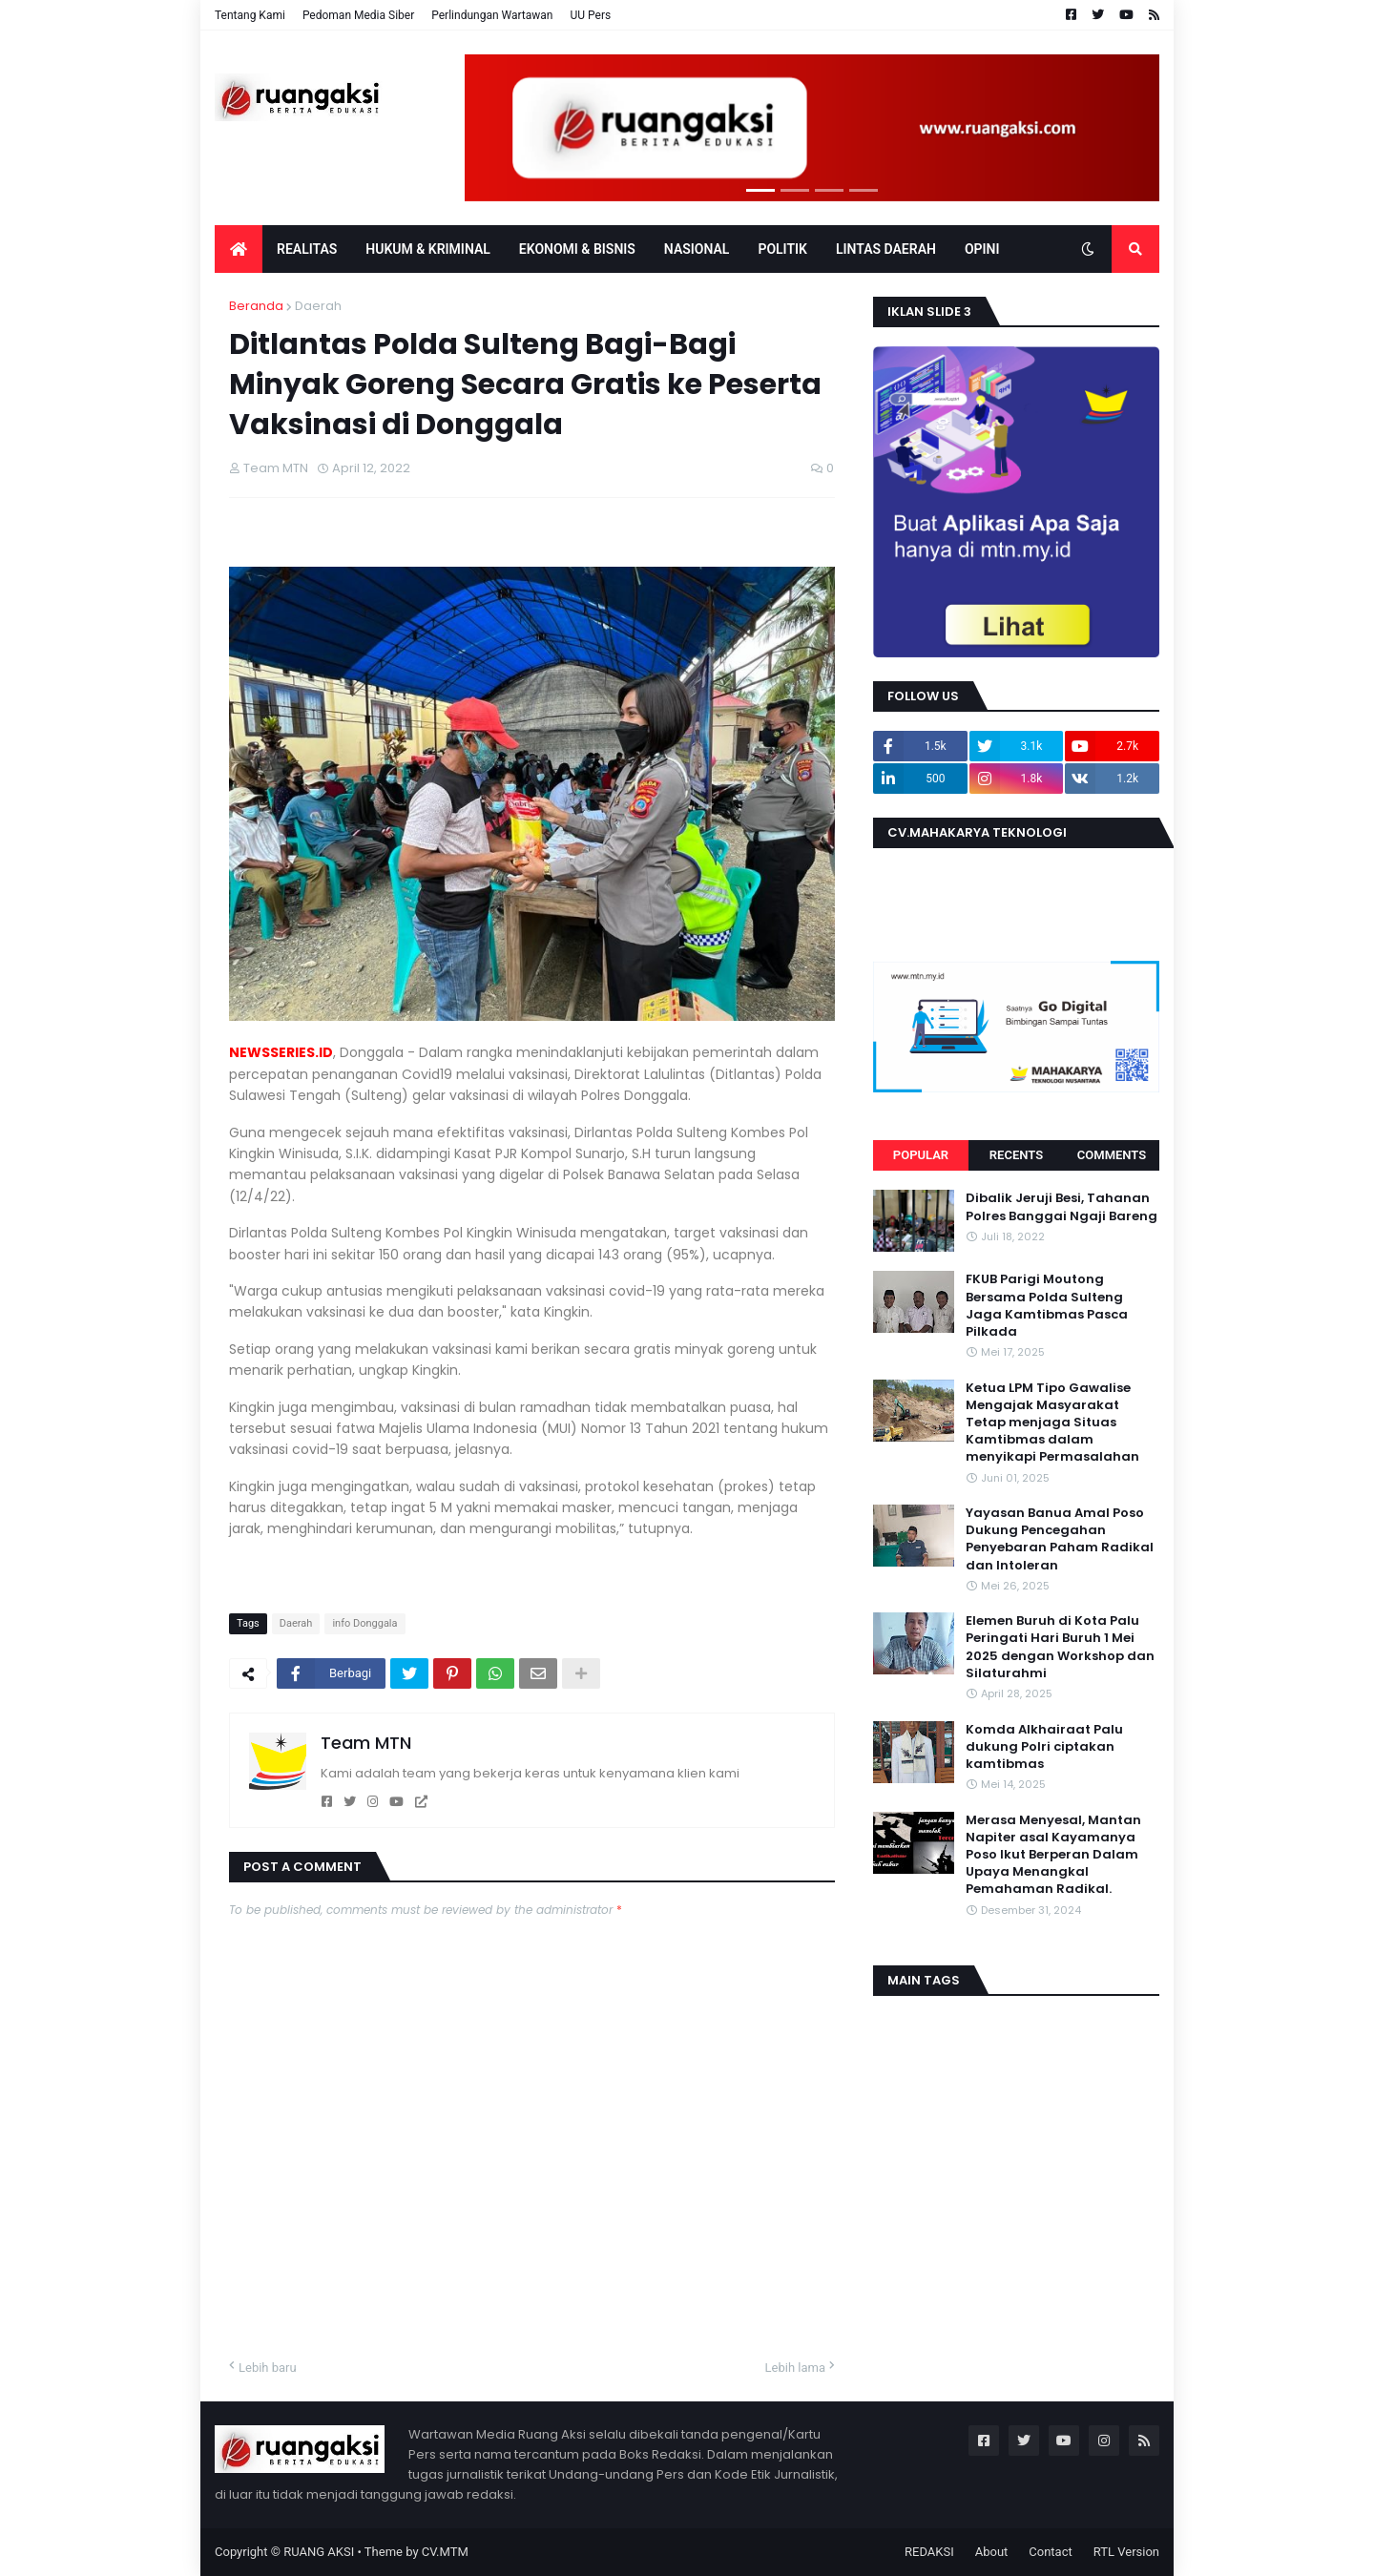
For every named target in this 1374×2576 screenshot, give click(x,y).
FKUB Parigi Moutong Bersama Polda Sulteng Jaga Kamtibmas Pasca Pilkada (1047, 1305)
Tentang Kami (250, 15)
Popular (920, 1155)
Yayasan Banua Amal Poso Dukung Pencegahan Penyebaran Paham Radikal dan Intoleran (1060, 1539)
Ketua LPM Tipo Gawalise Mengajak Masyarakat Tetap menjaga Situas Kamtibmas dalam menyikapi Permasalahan (1052, 1423)
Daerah (318, 306)
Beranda (256, 306)
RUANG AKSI (318, 2552)
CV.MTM (445, 2552)
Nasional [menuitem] (697, 249)
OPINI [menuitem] (982, 249)
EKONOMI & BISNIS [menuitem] (577, 249)
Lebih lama (795, 2367)
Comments (1111, 1155)
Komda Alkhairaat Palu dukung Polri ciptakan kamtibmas (1044, 1747)
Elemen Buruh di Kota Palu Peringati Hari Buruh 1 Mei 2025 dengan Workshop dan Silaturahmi (1060, 1647)
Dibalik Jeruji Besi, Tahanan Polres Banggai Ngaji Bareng (1061, 1207)
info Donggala (364, 1623)
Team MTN (366, 1743)
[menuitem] (238, 249)
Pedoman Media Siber (358, 15)
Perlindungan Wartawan (491, 15)
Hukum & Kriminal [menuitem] (427, 249)
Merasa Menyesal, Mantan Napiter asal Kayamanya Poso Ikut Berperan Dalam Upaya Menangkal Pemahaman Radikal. (1053, 1855)
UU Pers (590, 15)
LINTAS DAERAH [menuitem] (886, 249)
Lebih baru (268, 2367)
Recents (1016, 1155)
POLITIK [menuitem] (782, 249)
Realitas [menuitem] (307, 249)
